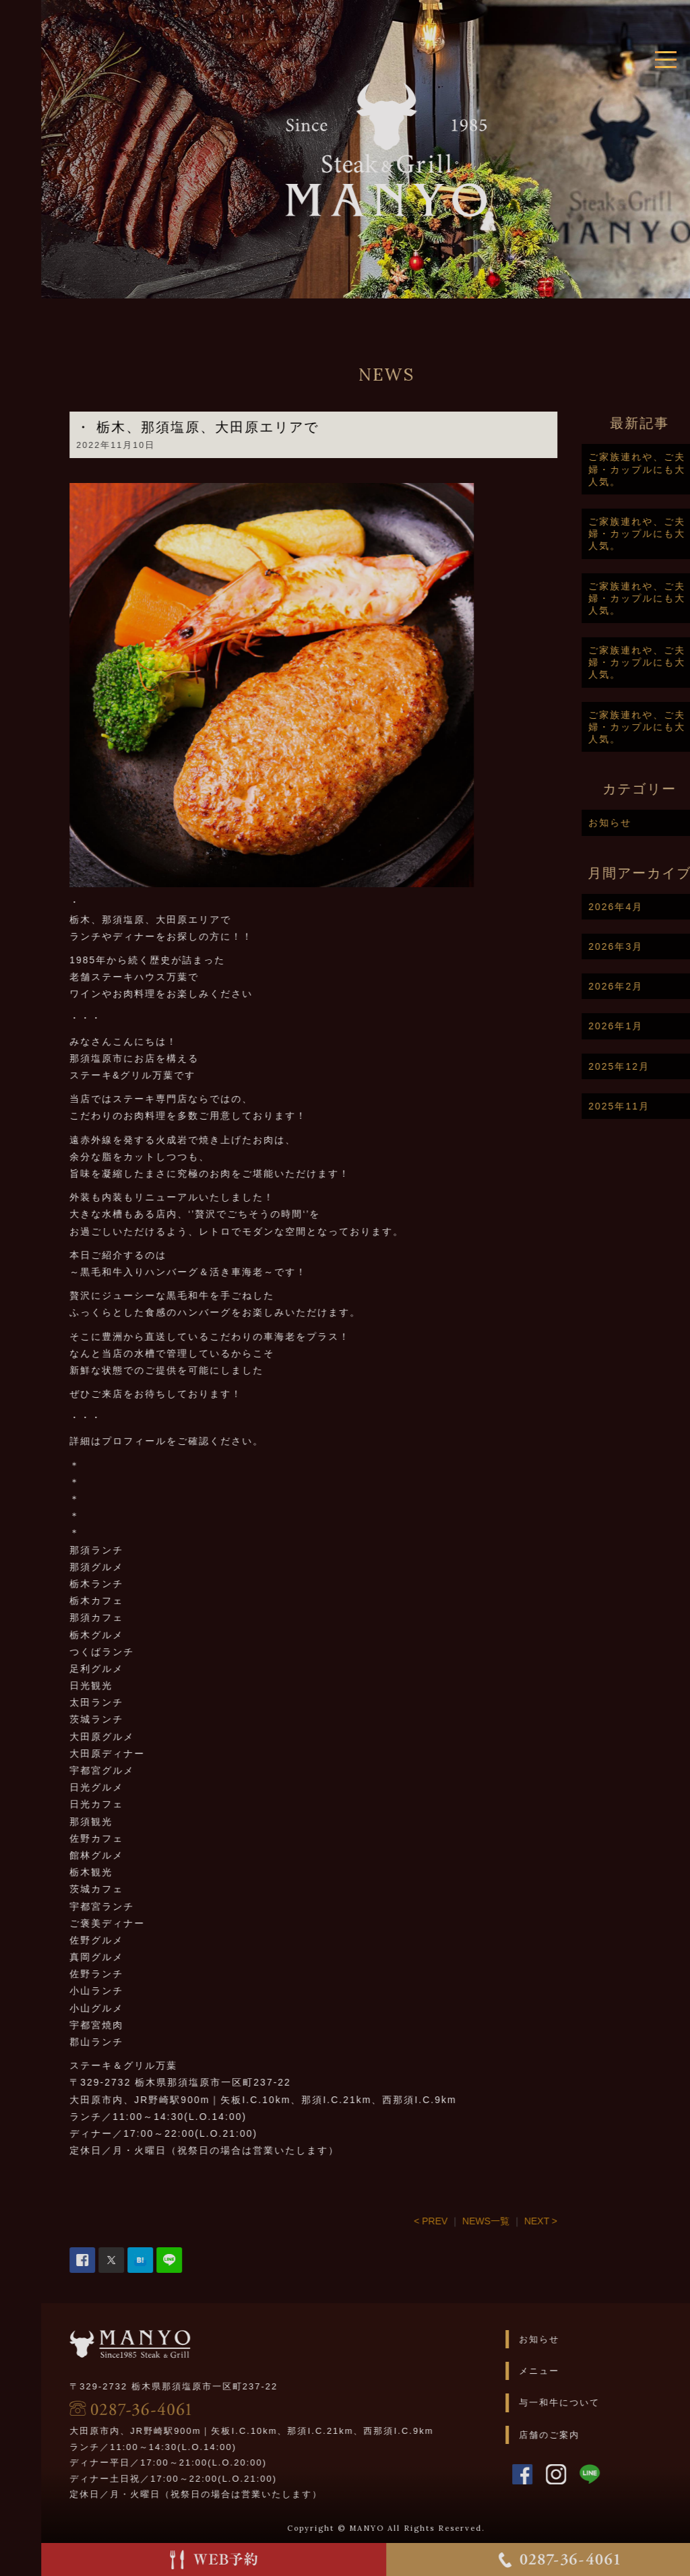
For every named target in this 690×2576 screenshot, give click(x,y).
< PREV (467, 2221)
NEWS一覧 (522, 2221)
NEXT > (577, 2221)
